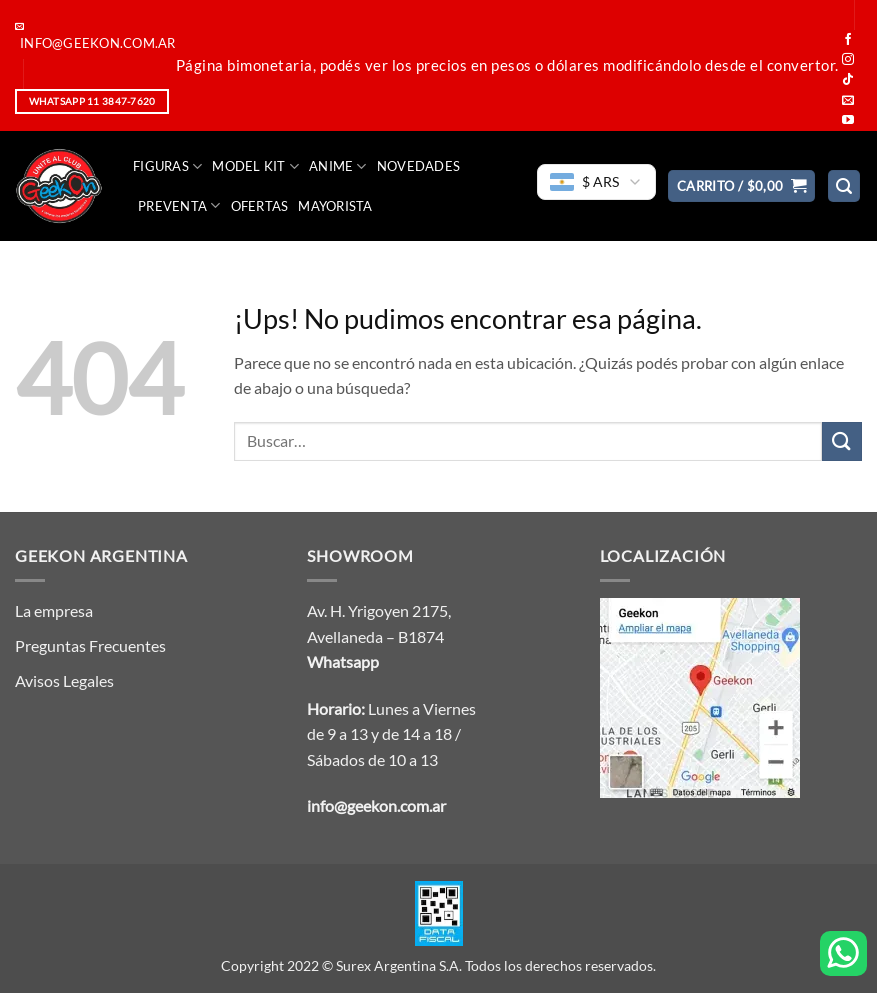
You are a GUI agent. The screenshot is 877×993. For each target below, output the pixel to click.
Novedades (418, 166)
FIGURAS (167, 166)
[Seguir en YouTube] (848, 121)
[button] (742, 186)
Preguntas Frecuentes (90, 645)
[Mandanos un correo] (848, 101)
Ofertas (260, 206)
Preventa (179, 205)
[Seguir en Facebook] (848, 40)
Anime (338, 166)
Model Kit (255, 166)
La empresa (54, 610)
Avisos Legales (64, 680)
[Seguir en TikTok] (848, 80)
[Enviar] (842, 441)
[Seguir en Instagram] (848, 60)
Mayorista (335, 206)
